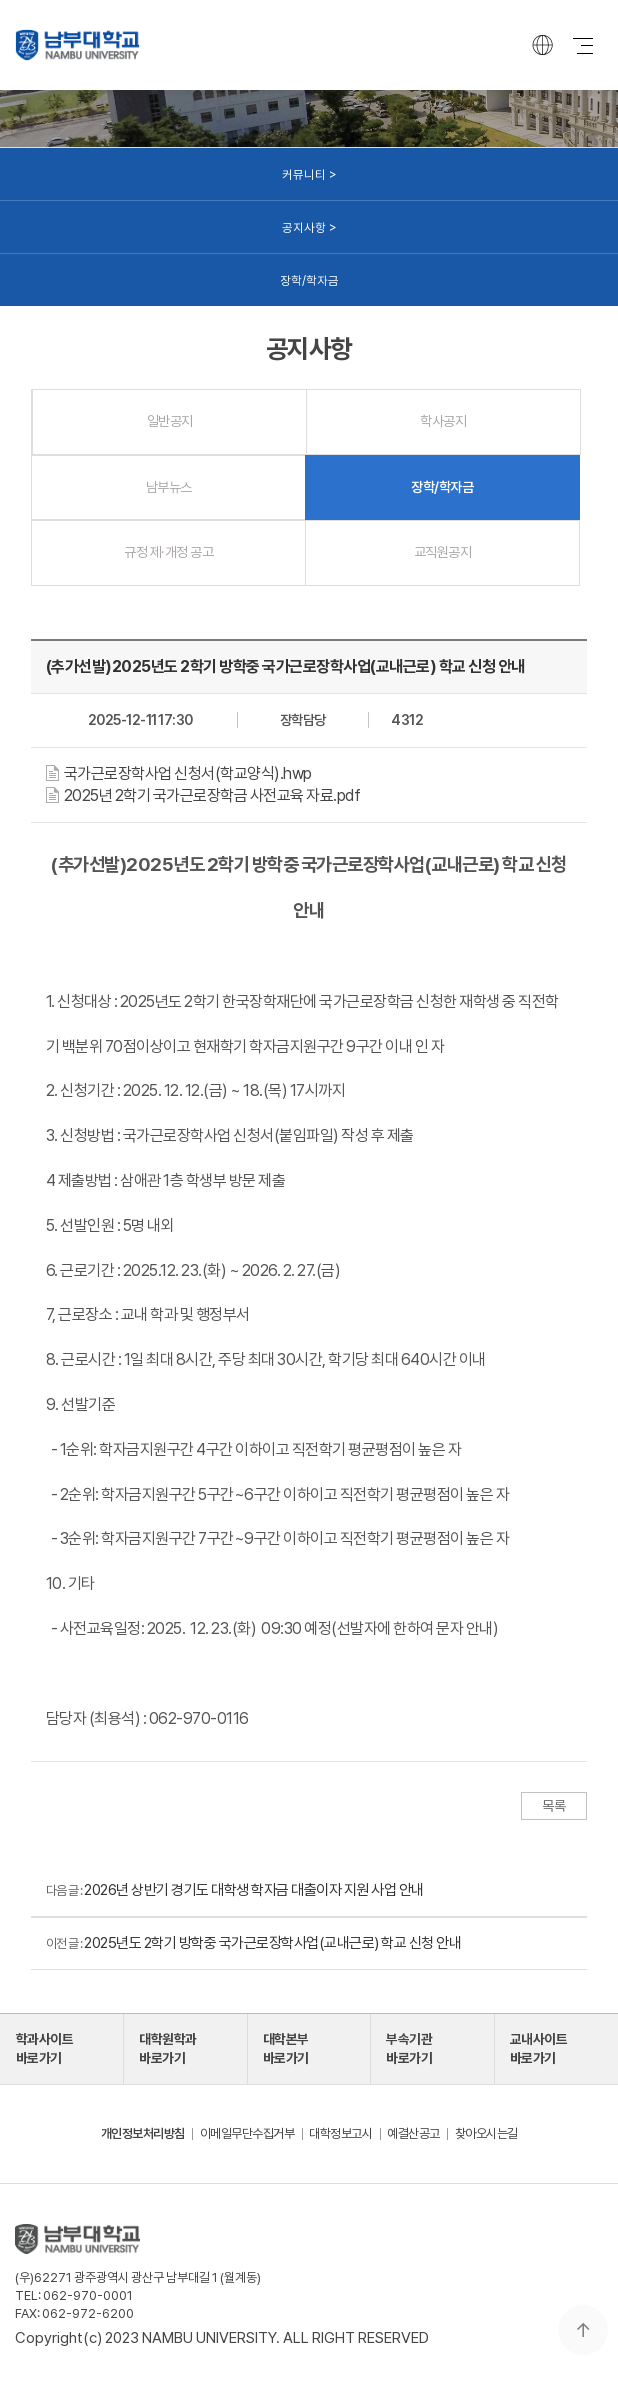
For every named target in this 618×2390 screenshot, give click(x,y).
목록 (554, 1806)
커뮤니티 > (309, 174)
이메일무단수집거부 (247, 2133)
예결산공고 (413, 2133)
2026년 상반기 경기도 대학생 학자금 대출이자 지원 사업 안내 (254, 1890)
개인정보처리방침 (143, 2133)
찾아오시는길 (486, 2133)
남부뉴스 (169, 487)
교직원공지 (443, 552)
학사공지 (443, 421)
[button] (184, 773)
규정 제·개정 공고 (168, 552)
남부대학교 (77, 44)
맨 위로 (583, 2330)
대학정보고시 (340, 2133)
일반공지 (170, 421)
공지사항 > (309, 227)
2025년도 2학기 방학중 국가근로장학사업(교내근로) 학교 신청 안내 (272, 1943)
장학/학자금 (309, 280)
